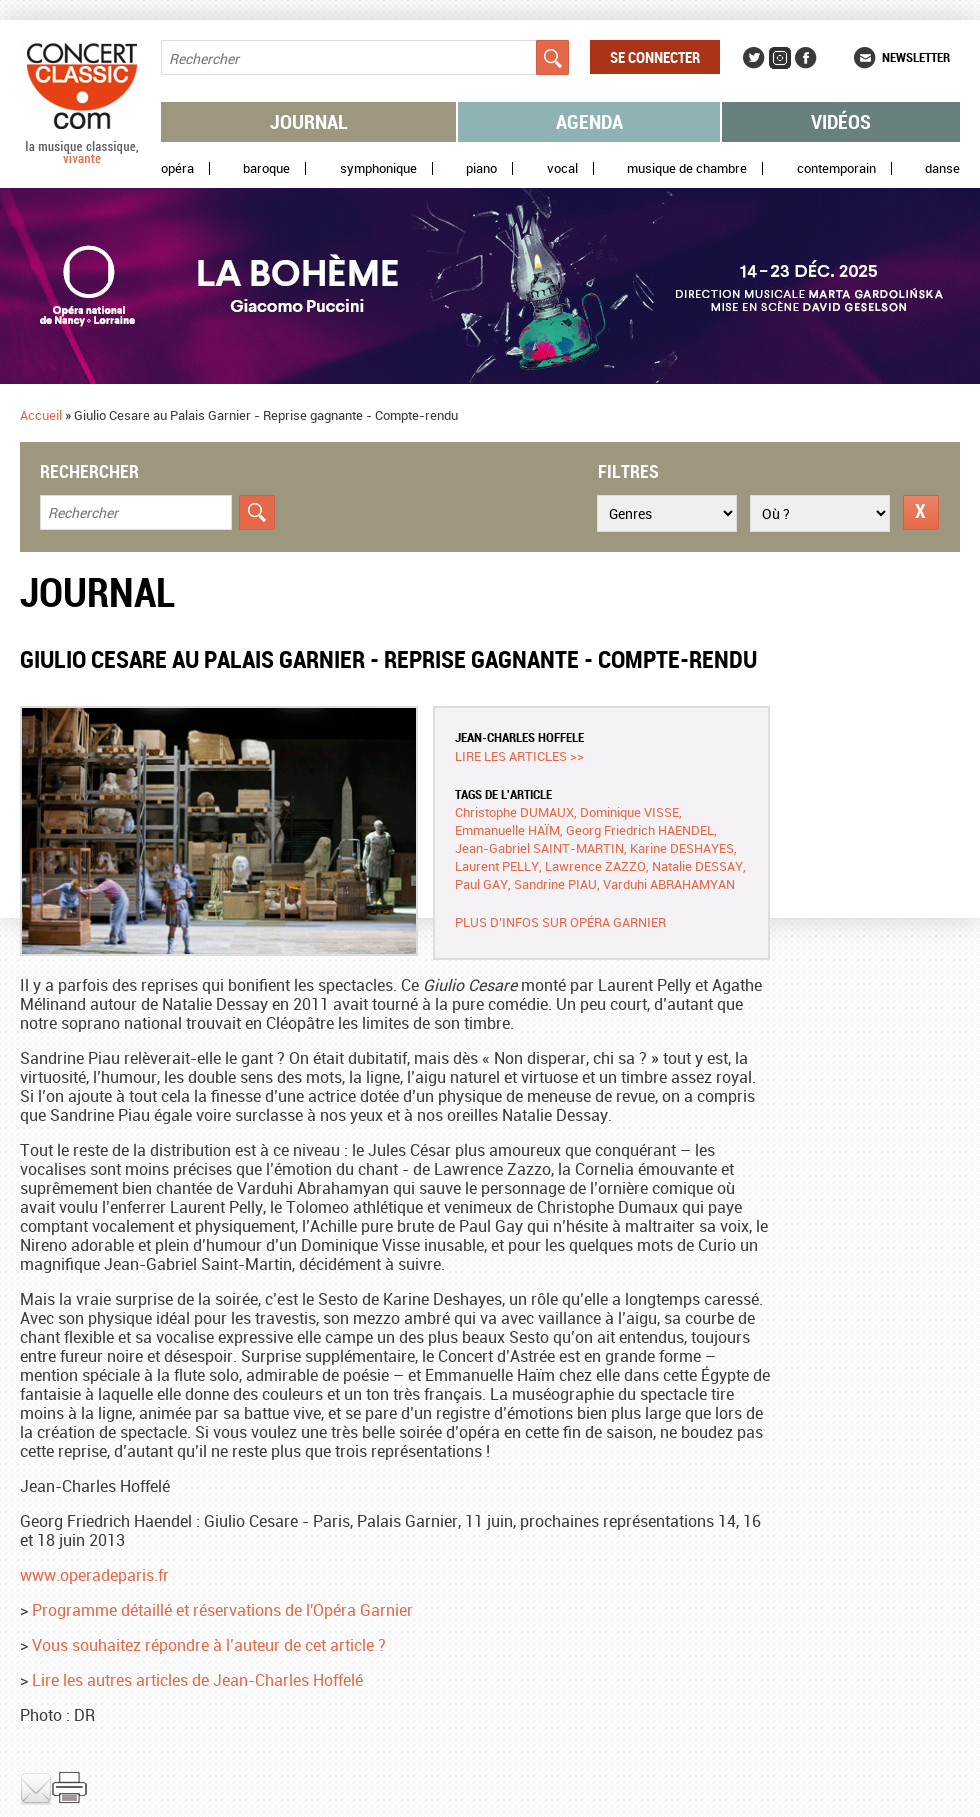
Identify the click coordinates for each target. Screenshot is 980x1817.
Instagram (780, 58)
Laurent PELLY (497, 866)
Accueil (41, 415)
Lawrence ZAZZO (595, 866)
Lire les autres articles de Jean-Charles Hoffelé (197, 1680)
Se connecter (655, 57)
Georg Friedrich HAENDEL (640, 830)
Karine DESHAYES (682, 848)
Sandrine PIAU (555, 884)
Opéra (177, 168)
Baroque (266, 168)
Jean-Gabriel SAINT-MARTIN (539, 848)
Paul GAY (481, 884)
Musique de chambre (687, 168)
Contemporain (836, 168)
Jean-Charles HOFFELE (519, 737)
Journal (309, 121)
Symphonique (378, 168)
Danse (942, 168)
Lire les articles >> (519, 756)
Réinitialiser (921, 512)
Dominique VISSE (629, 812)
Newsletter (916, 57)
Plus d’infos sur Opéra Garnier (560, 922)
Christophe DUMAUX (514, 812)
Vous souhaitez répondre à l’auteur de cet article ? (209, 1645)
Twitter (754, 58)
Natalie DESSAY (697, 866)
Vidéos (841, 121)
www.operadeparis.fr (94, 1575)
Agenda (589, 121)
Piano (481, 168)
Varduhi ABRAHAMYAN (669, 884)
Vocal (562, 168)
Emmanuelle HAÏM (507, 830)
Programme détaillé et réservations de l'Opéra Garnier (222, 1610)
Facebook (806, 58)
